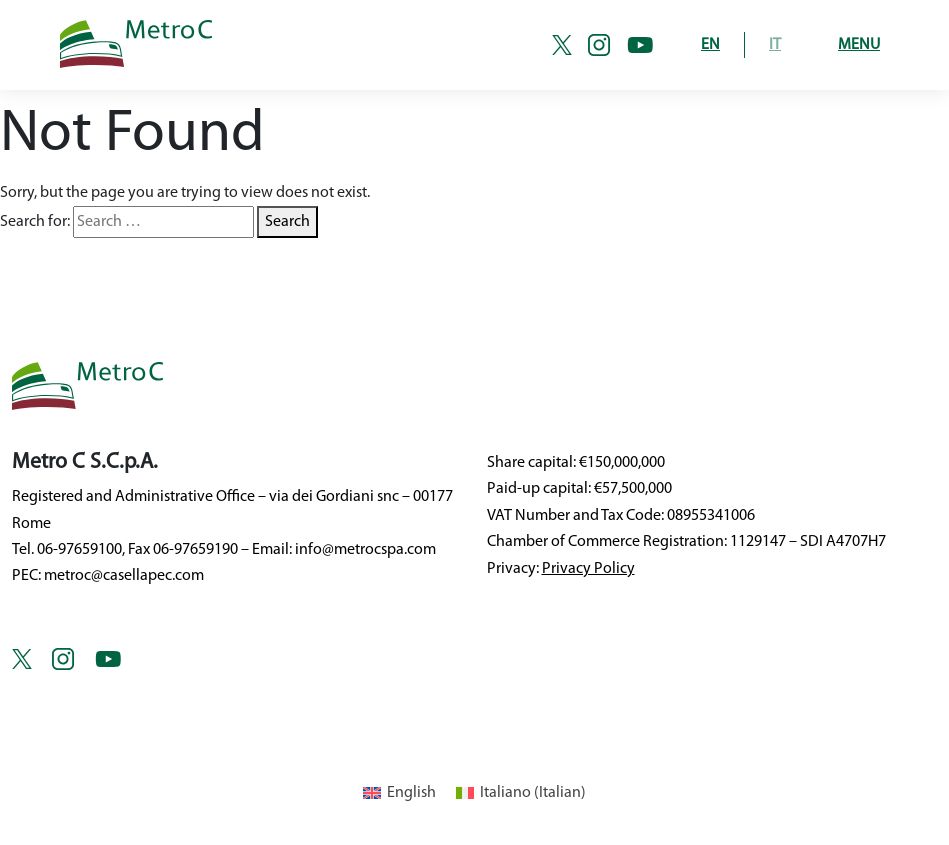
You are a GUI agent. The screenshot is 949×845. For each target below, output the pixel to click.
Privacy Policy (588, 569)
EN (710, 45)
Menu (859, 45)
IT (775, 45)
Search (287, 222)
